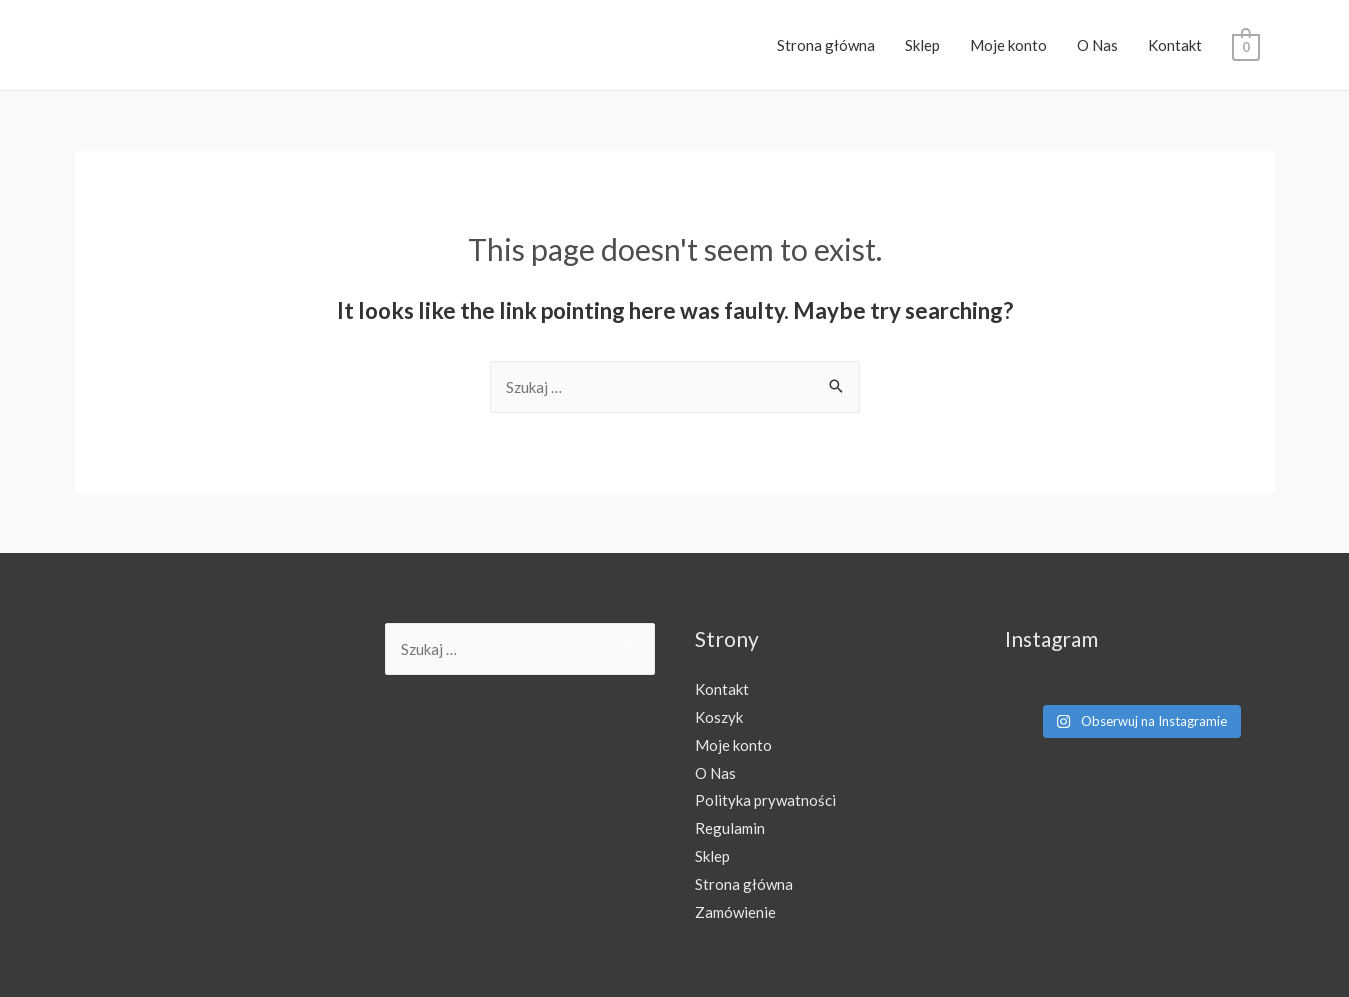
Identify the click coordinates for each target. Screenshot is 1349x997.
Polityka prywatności (765, 800)
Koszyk (719, 717)
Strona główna (826, 45)
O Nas (1097, 45)
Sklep (922, 45)
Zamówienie (735, 912)
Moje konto (1008, 45)
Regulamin (730, 828)
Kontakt (1175, 45)
